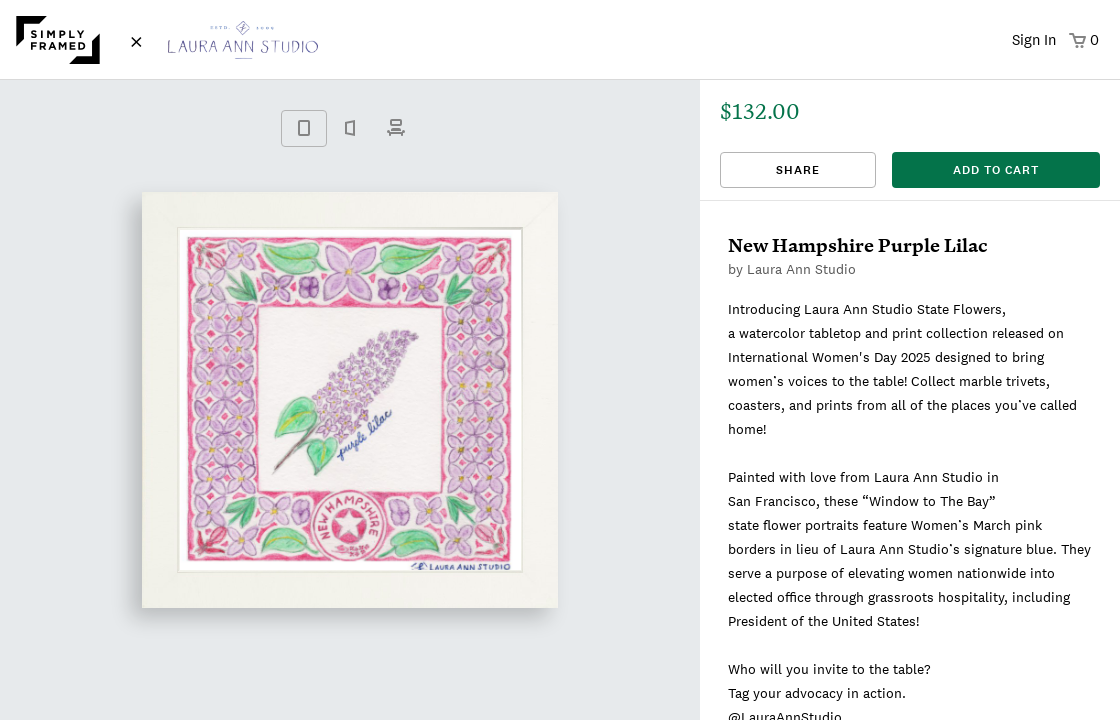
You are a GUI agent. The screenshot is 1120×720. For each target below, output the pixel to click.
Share (798, 170)
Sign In (1034, 39)
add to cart (996, 170)
